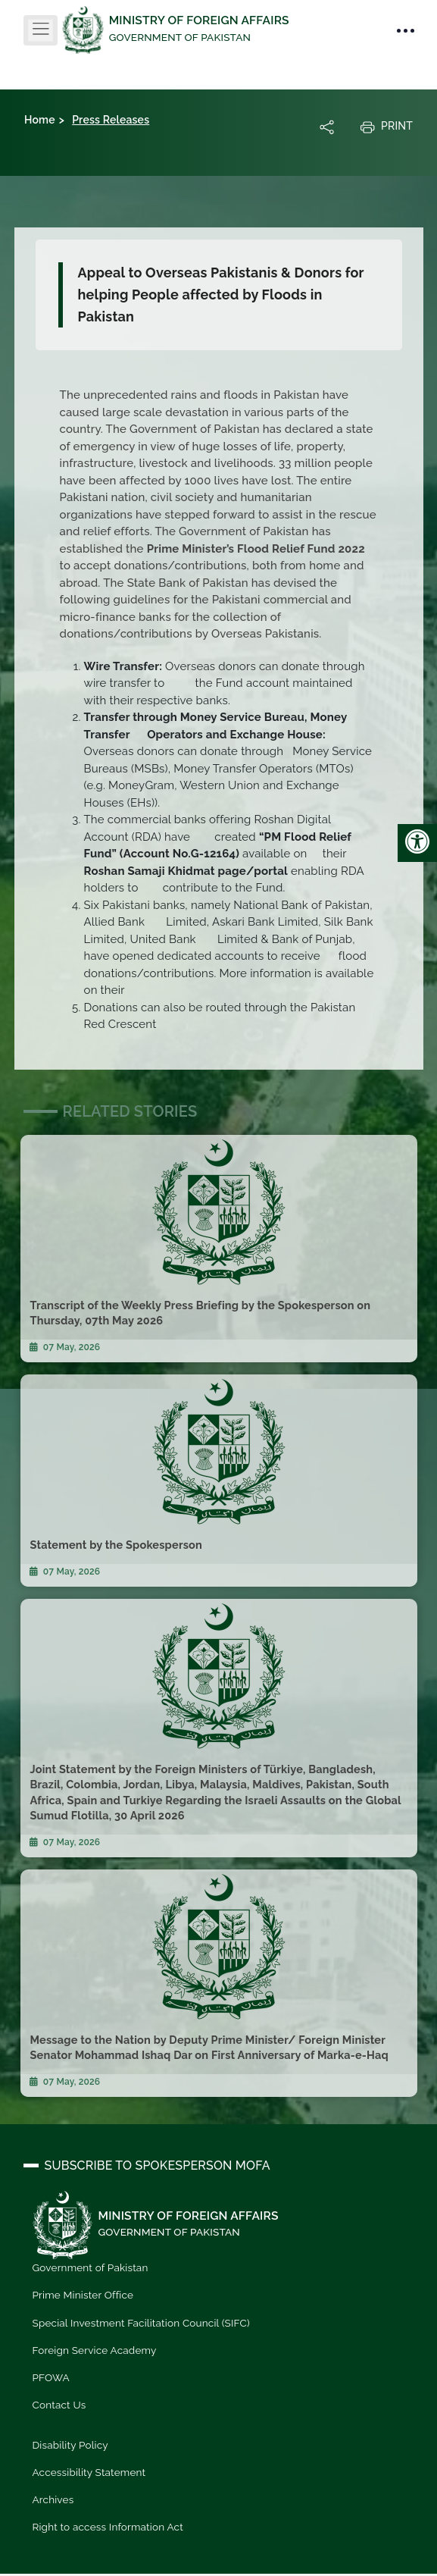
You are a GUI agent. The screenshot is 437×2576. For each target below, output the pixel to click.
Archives (53, 2499)
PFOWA (51, 2377)
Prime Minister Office (83, 2295)
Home (39, 120)
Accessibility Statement (89, 2472)
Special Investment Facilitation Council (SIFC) (141, 2323)
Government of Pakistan (90, 2267)
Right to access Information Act (108, 2527)
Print (386, 126)
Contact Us (59, 2405)
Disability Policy (70, 2445)
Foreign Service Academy (95, 2350)
